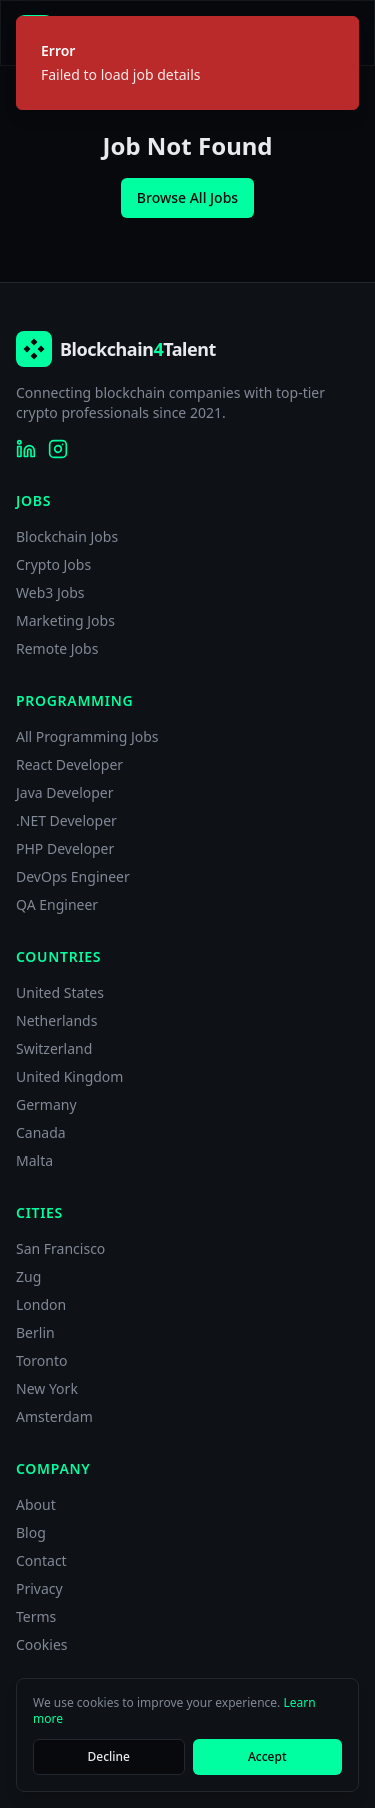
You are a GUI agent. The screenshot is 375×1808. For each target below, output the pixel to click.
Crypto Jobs (53, 564)
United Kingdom (69, 1076)
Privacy (39, 1588)
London (41, 1304)
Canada (41, 1132)
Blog (31, 1532)
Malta (34, 1160)
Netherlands (56, 1020)
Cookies (41, 1644)
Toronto (41, 1360)
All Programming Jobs (87, 736)
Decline (109, 1756)
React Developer (69, 764)
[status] (187, 63)
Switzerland (54, 1048)
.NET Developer (66, 820)
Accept (267, 1756)
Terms (36, 1616)
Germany (46, 1104)
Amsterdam (54, 1416)
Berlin (35, 1332)
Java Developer (65, 792)
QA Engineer (57, 904)
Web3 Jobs (50, 592)
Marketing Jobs (65, 620)
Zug (28, 1276)
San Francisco (60, 1248)
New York (47, 1388)
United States (60, 992)
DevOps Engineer (73, 876)
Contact (41, 1560)
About (36, 1504)
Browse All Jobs (187, 197)
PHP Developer (65, 848)
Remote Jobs (57, 648)
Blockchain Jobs (67, 536)
